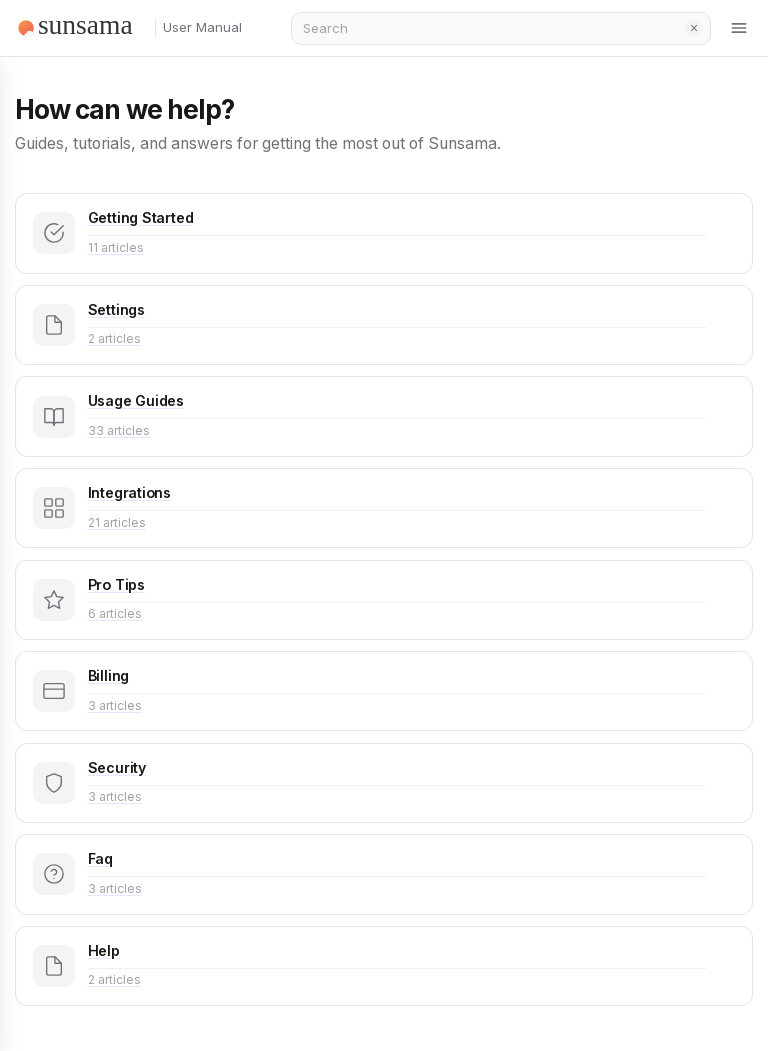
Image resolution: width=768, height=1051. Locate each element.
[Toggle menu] (740, 28)
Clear (694, 28)
